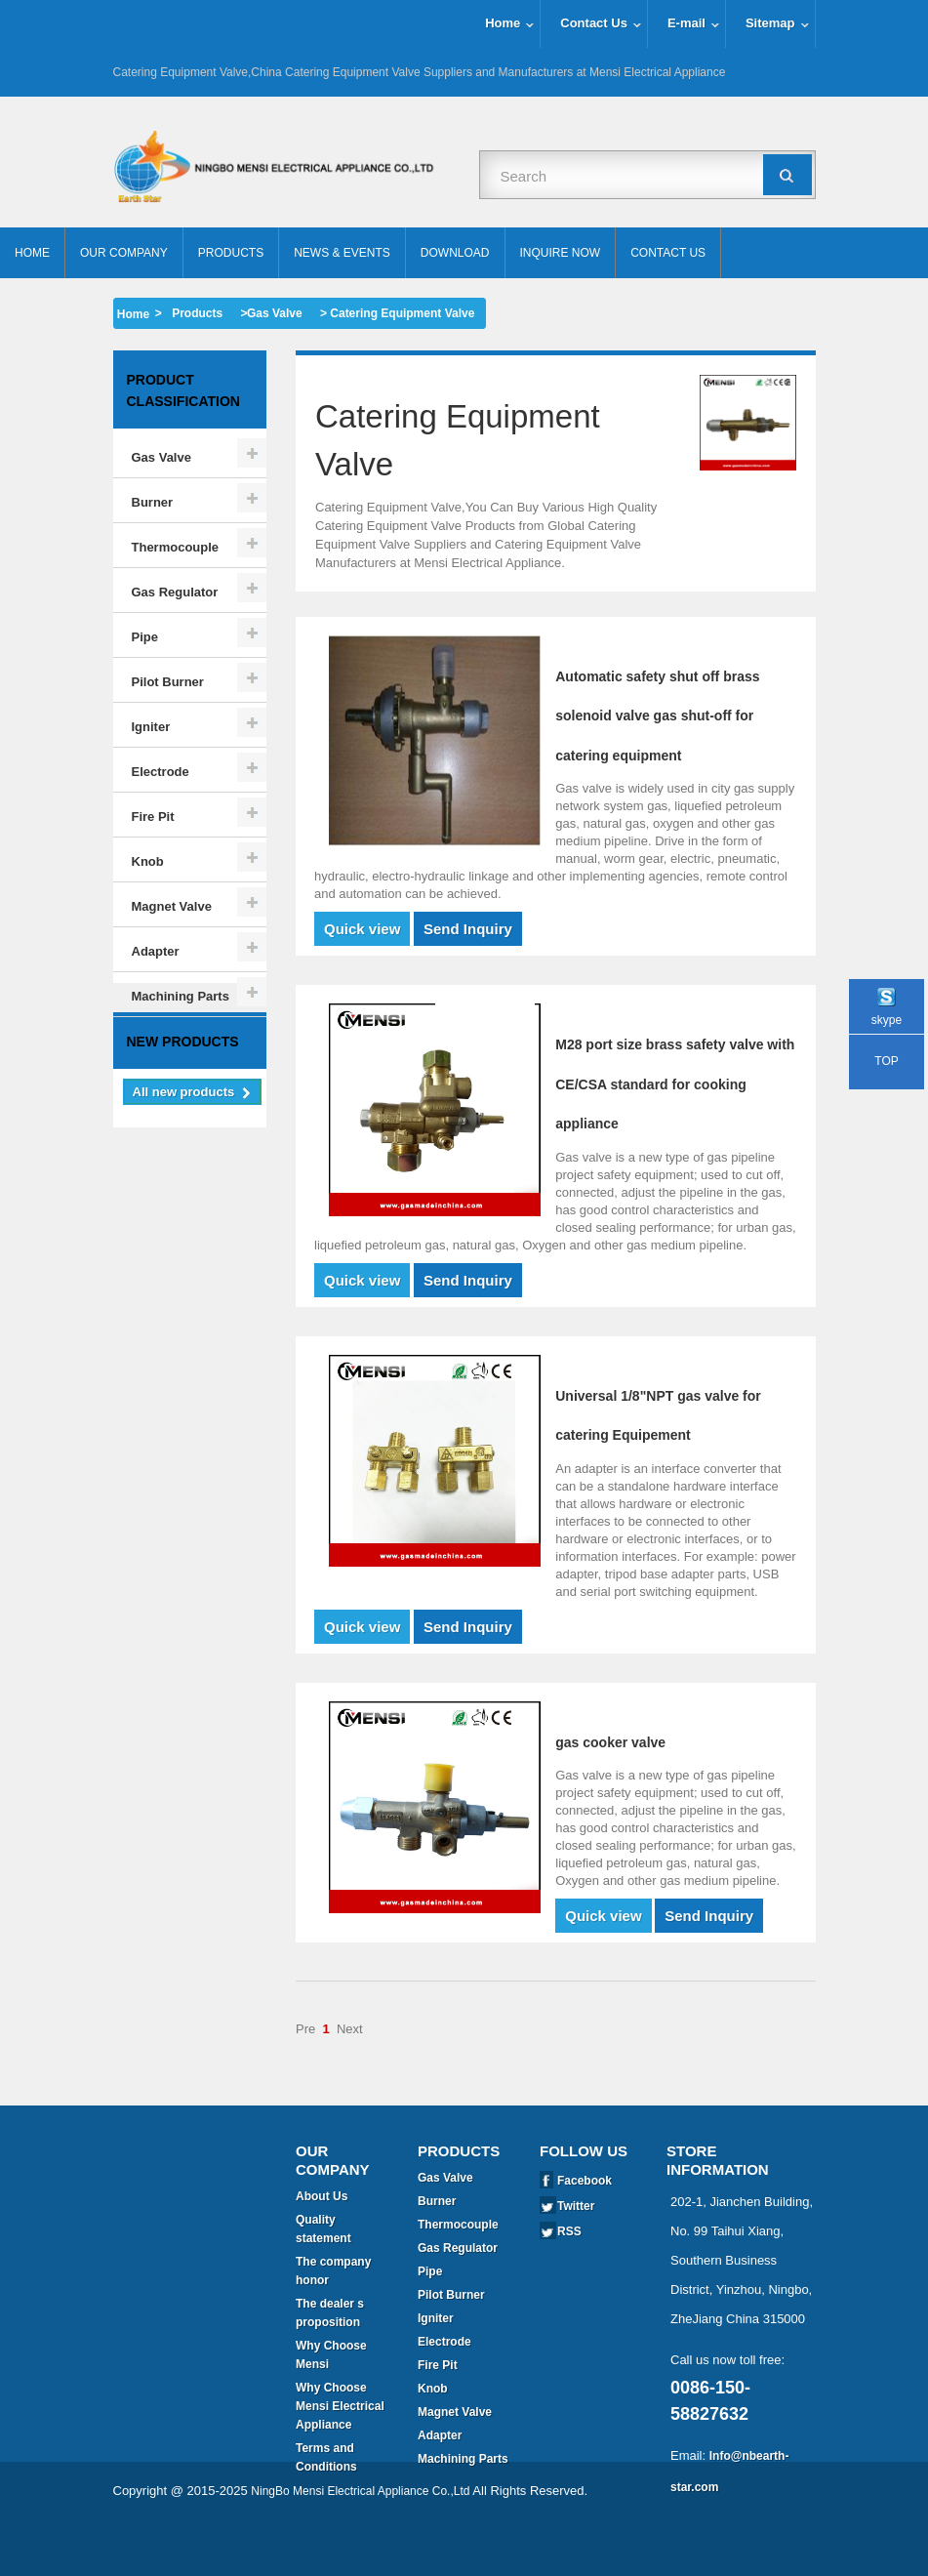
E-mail (686, 23)
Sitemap (770, 23)
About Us (321, 2196)
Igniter (151, 726)
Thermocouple (176, 547)
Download (455, 253)
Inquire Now (560, 253)
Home (502, 23)
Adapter (156, 951)
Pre (305, 2029)
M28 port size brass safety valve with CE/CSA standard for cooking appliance (674, 1084)
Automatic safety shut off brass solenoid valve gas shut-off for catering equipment (657, 716)
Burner (153, 502)
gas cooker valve (610, 1742)
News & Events (342, 253)
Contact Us (593, 23)
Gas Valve (275, 313)
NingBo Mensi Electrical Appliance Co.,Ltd (360, 2547)
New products (183, 1109)
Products (230, 253)
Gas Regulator (175, 592)
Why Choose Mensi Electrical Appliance (340, 2406)
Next (350, 2029)
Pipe (145, 637)
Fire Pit (153, 816)
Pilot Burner (168, 682)
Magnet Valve (172, 906)
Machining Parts (180, 996)
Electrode (160, 771)
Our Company (124, 253)
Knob (148, 861)
